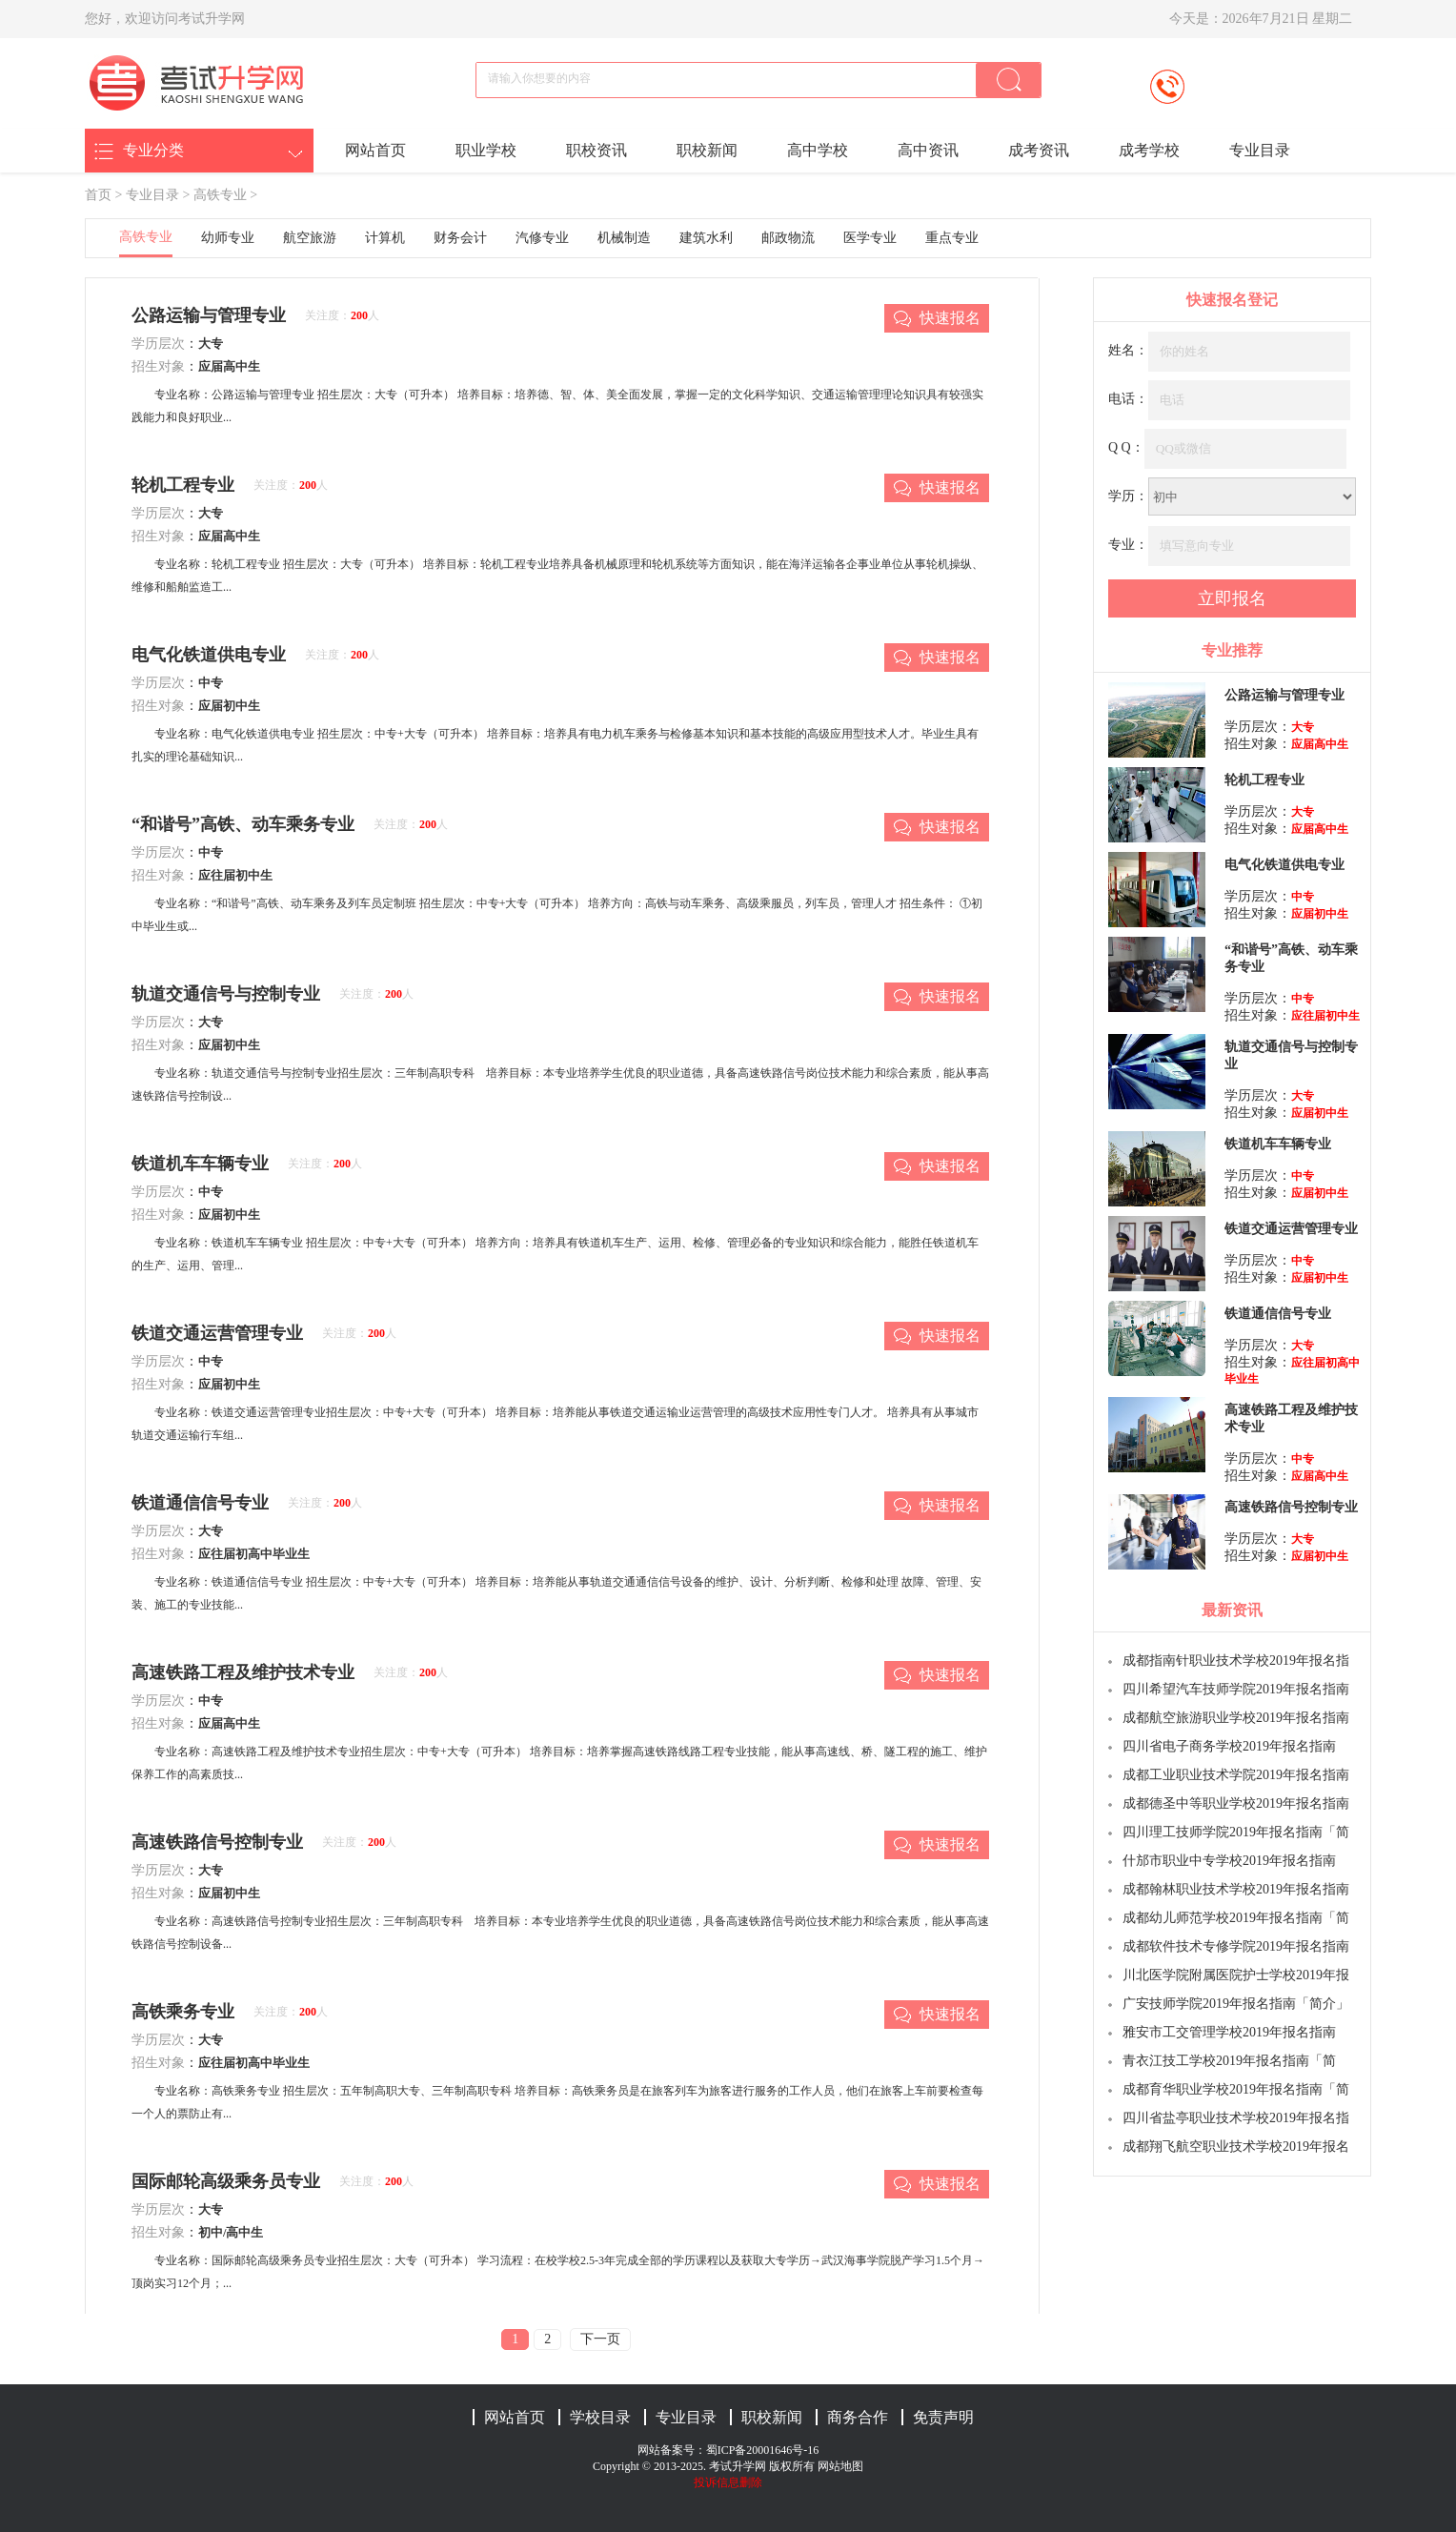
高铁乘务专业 (182, 2011)
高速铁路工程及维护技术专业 (242, 1672)
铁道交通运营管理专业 (217, 1333)
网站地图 (840, 2466)
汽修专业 (542, 238)
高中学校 (817, 150)
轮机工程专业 (182, 485)
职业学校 (485, 150)
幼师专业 (227, 238)
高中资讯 (928, 150)
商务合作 (857, 2417)
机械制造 (624, 238)
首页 (98, 195)
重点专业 (952, 238)
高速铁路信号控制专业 (217, 1842)
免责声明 (943, 2417)
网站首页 (375, 150)
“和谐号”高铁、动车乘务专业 (242, 824)
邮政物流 (788, 238)
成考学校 (1149, 150)
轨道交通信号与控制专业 (225, 993)
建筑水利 (706, 238)
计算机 (385, 238)
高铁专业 (220, 195)
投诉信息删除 (728, 2482)
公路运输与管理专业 (208, 315)
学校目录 (600, 2417)
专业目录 (1259, 150)
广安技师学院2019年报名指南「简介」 (1235, 2003)
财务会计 (460, 238)
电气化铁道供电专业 (208, 654)
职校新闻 (707, 150)
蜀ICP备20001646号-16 (762, 2450)
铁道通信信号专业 (200, 1502)
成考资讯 (1038, 150)
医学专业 (870, 238)
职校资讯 (596, 150)
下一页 (600, 2339)
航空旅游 (309, 238)
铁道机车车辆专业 (200, 1163)
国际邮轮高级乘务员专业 (225, 2181)
